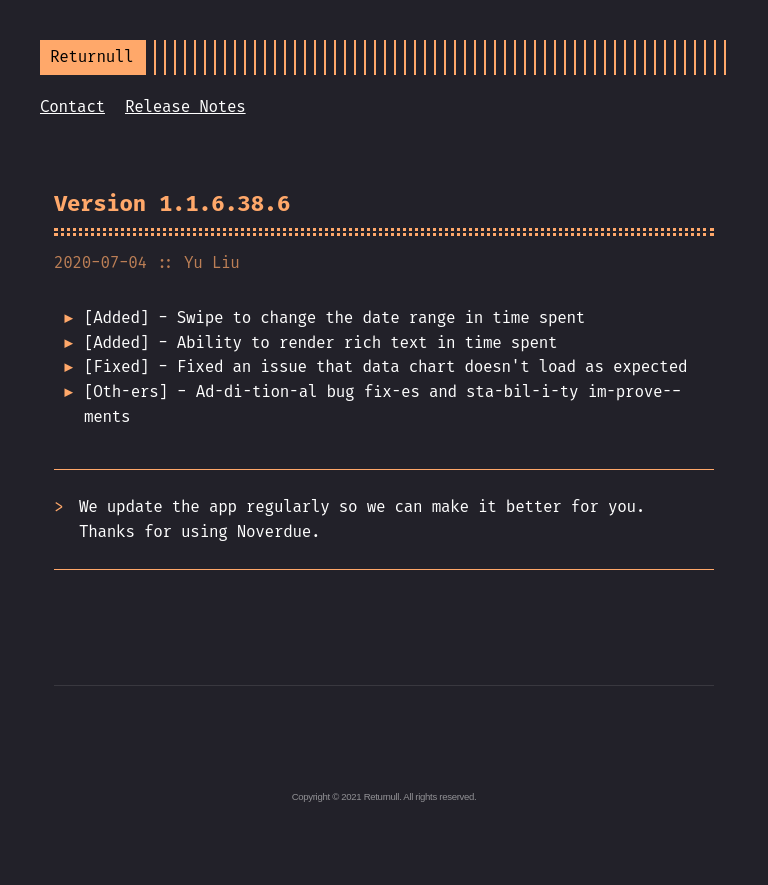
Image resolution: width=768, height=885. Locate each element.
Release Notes (185, 106)
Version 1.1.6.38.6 (172, 203)
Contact (72, 106)
